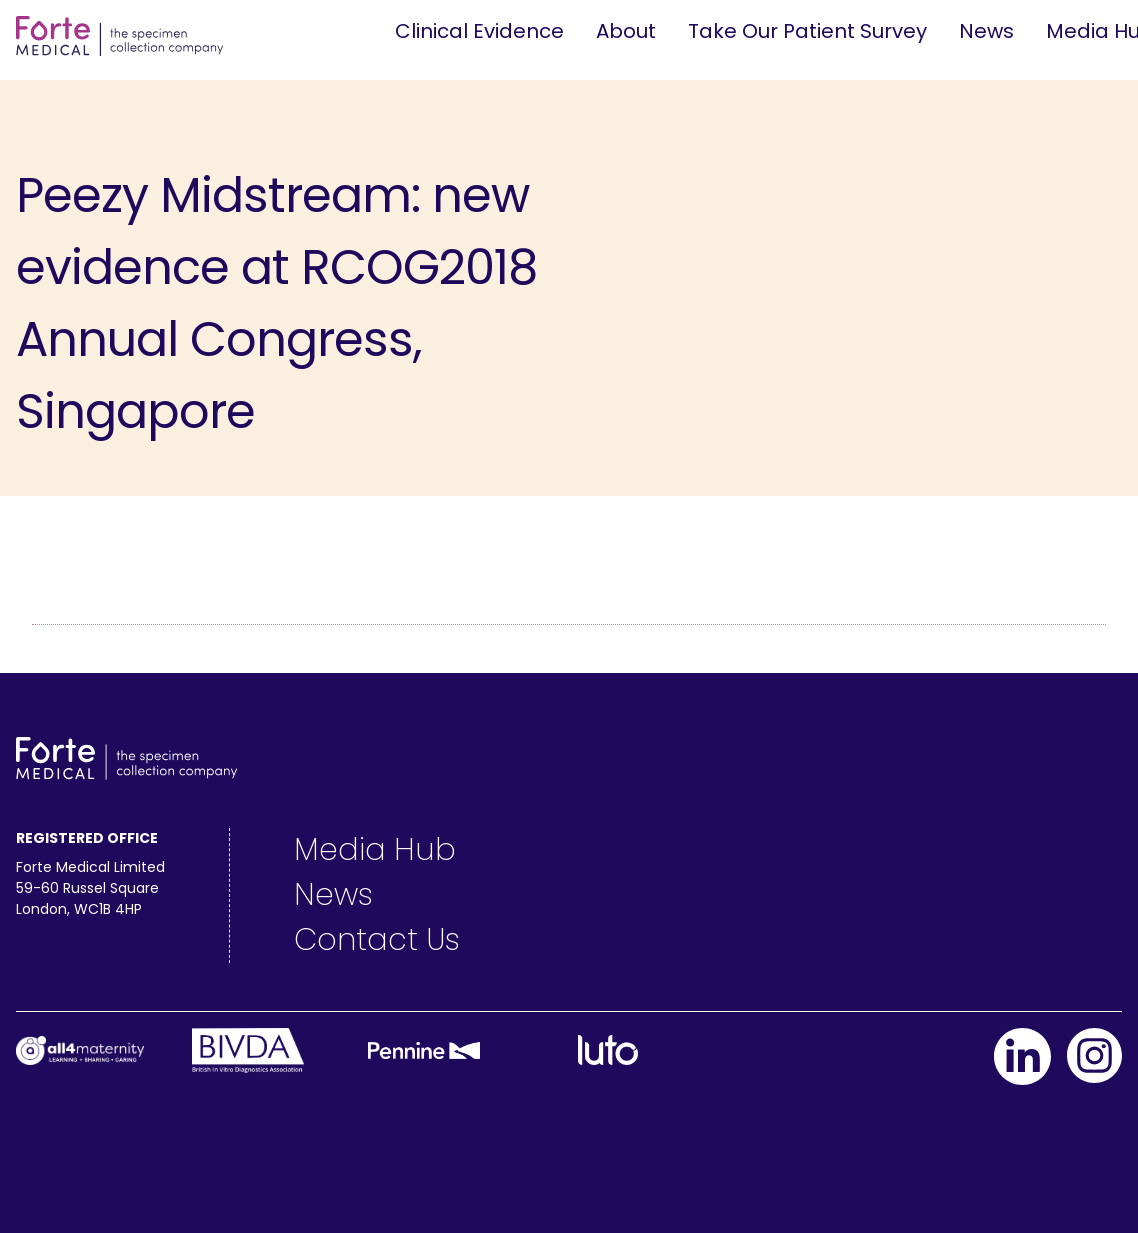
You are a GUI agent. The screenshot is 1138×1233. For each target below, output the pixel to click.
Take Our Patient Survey (807, 31)
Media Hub (375, 850)
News (986, 31)
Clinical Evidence (479, 31)
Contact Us (377, 940)
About (626, 31)
